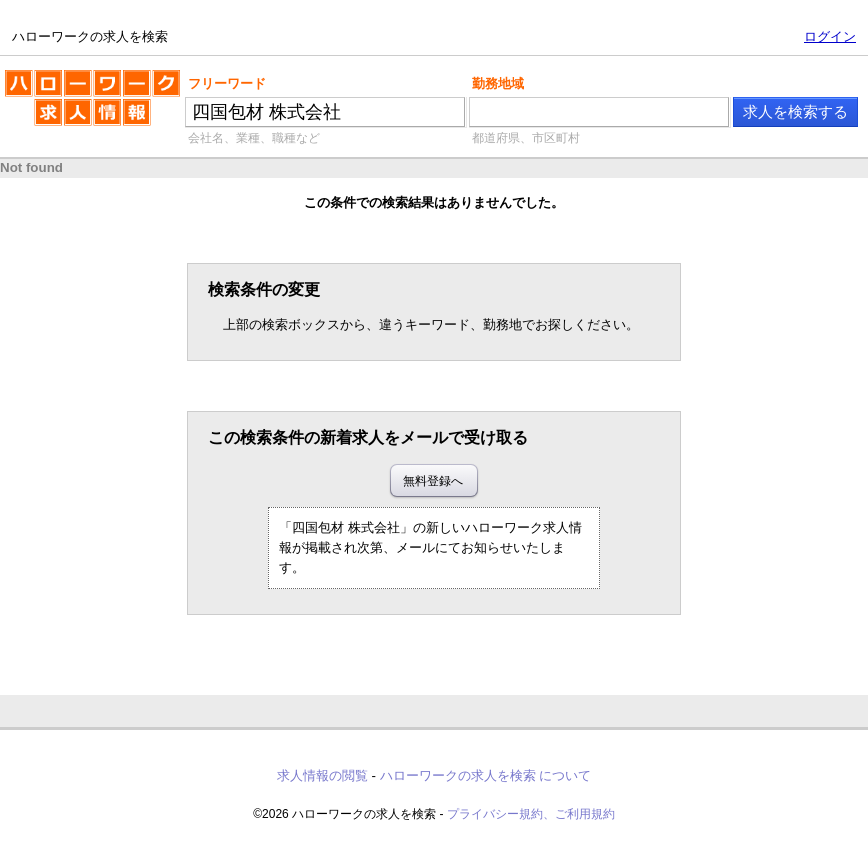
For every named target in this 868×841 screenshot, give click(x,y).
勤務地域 (498, 83)
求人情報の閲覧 (322, 775)
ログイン (830, 36)
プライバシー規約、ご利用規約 (531, 814)
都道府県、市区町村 (526, 138)
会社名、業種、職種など (254, 138)
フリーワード (227, 83)
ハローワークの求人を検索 (92, 106)
